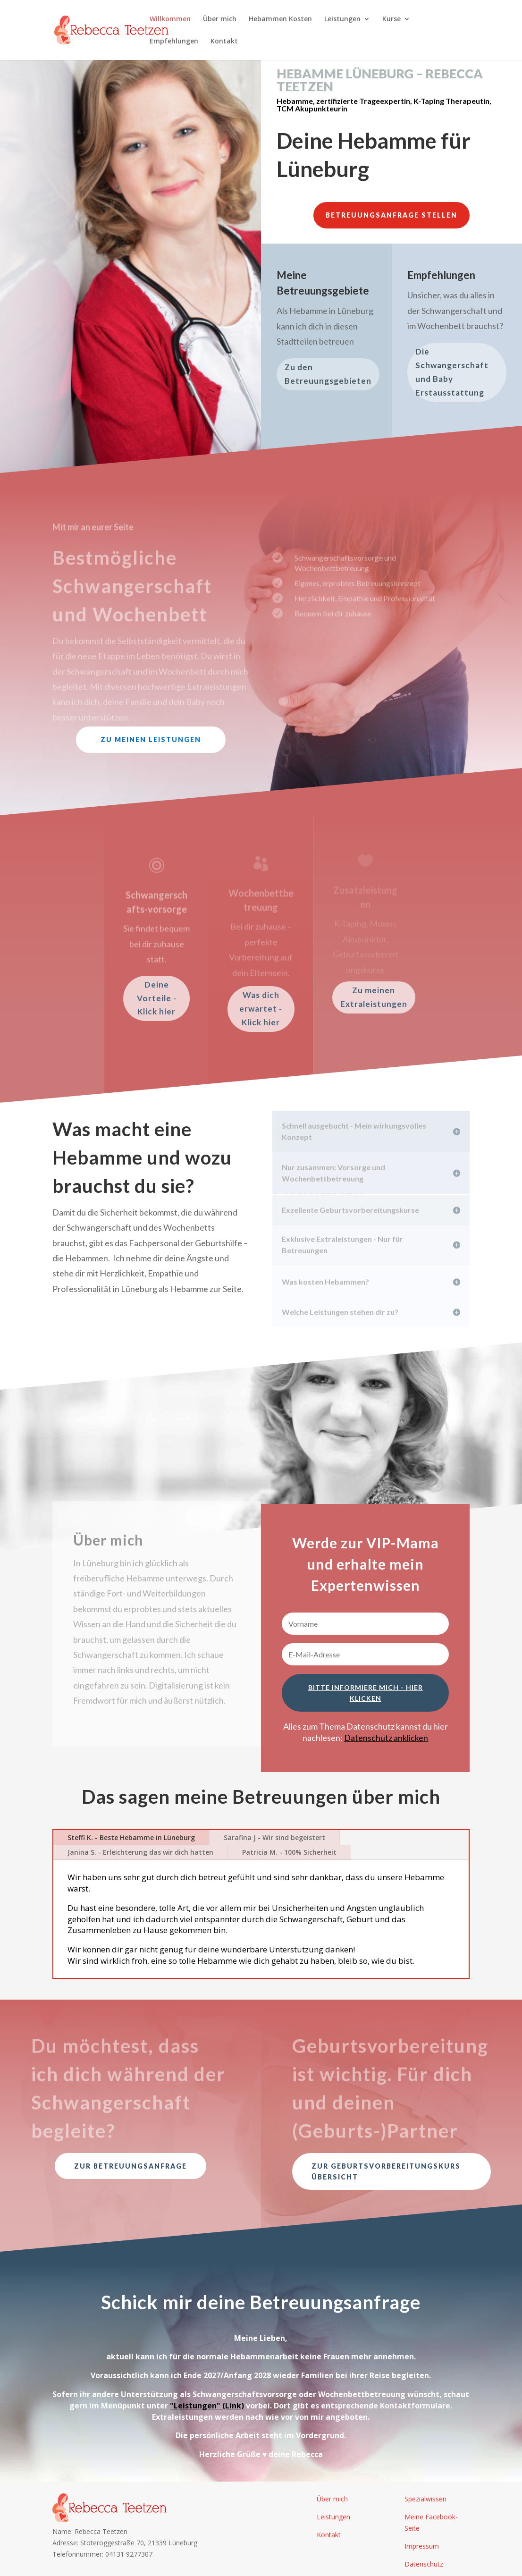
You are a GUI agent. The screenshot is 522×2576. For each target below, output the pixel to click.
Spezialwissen (425, 2498)
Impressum (421, 2546)
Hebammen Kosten (280, 19)
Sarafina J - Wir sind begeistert (274, 1837)
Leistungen (342, 19)
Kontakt (224, 41)
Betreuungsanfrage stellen (391, 215)
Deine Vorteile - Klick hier (157, 998)
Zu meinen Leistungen (151, 739)
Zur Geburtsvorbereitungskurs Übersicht (386, 2171)
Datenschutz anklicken (386, 1737)
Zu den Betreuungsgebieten (328, 374)
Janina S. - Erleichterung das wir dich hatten (140, 1852)
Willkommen (170, 19)
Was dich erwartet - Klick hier (260, 1008)
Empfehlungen (174, 41)
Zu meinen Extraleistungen (373, 997)
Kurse (391, 19)
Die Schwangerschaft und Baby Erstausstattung (451, 371)
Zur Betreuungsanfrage (130, 2166)
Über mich (219, 19)
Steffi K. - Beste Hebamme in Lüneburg (131, 1837)
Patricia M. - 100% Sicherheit (289, 1852)
